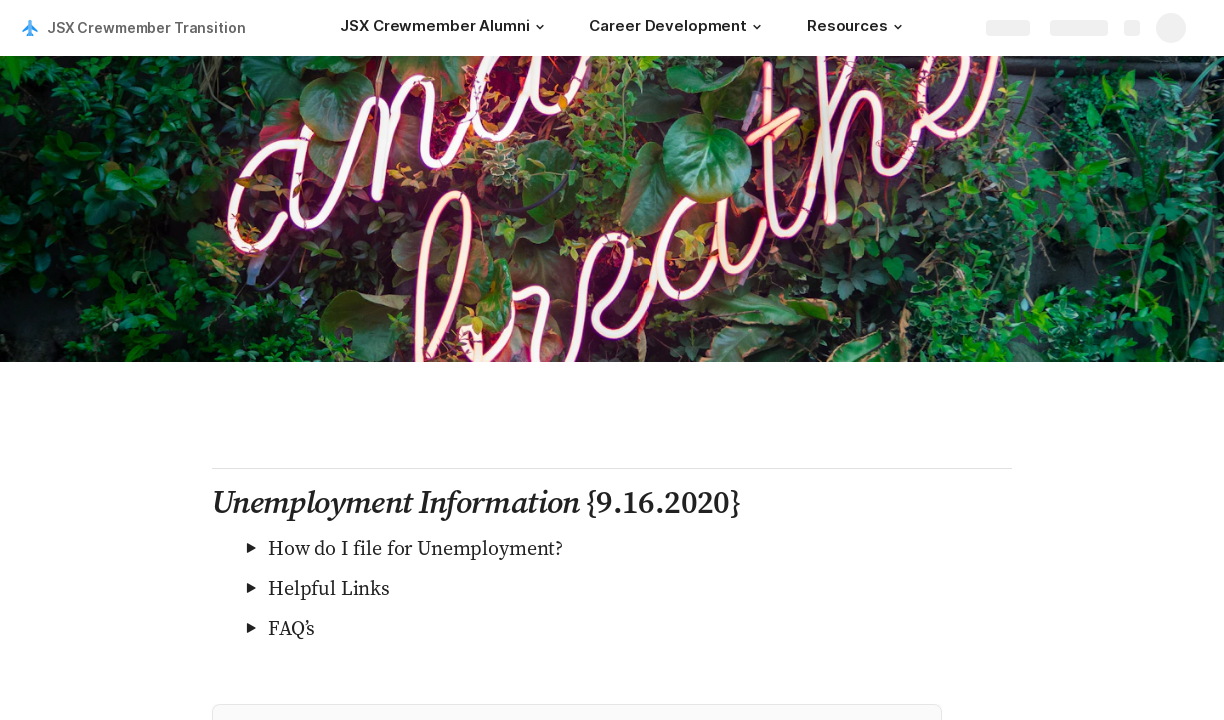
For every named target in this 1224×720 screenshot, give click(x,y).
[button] (539, 27)
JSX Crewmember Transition (146, 27)
